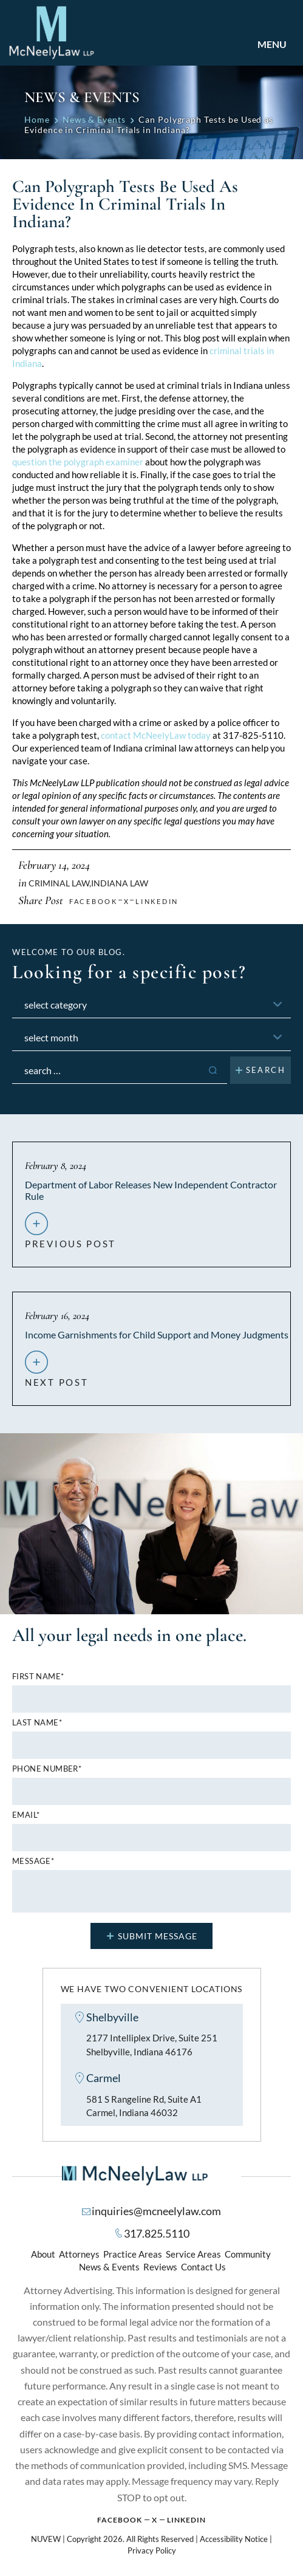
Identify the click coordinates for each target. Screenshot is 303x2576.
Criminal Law (59, 883)
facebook (93, 901)
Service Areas (193, 2254)
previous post (70, 1238)
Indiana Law (119, 883)
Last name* (37, 1723)
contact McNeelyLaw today (156, 735)
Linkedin (157, 901)
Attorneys (79, 2254)
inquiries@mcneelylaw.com (156, 2211)
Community (248, 2254)
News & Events (109, 2267)
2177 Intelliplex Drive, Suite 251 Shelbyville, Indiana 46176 (151, 2044)
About (43, 2254)
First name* (38, 1676)
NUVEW (46, 2539)
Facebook (119, 2520)
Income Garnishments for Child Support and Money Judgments (156, 1334)
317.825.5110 (156, 2234)
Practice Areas (132, 2254)
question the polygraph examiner (77, 461)
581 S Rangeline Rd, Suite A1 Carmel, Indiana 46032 (144, 2106)
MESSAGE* (33, 1861)
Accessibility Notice (234, 2539)
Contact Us (203, 2267)
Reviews (160, 2267)
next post (56, 1377)
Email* (25, 1815)
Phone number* (46, 1769)
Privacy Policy (152, 2551)
